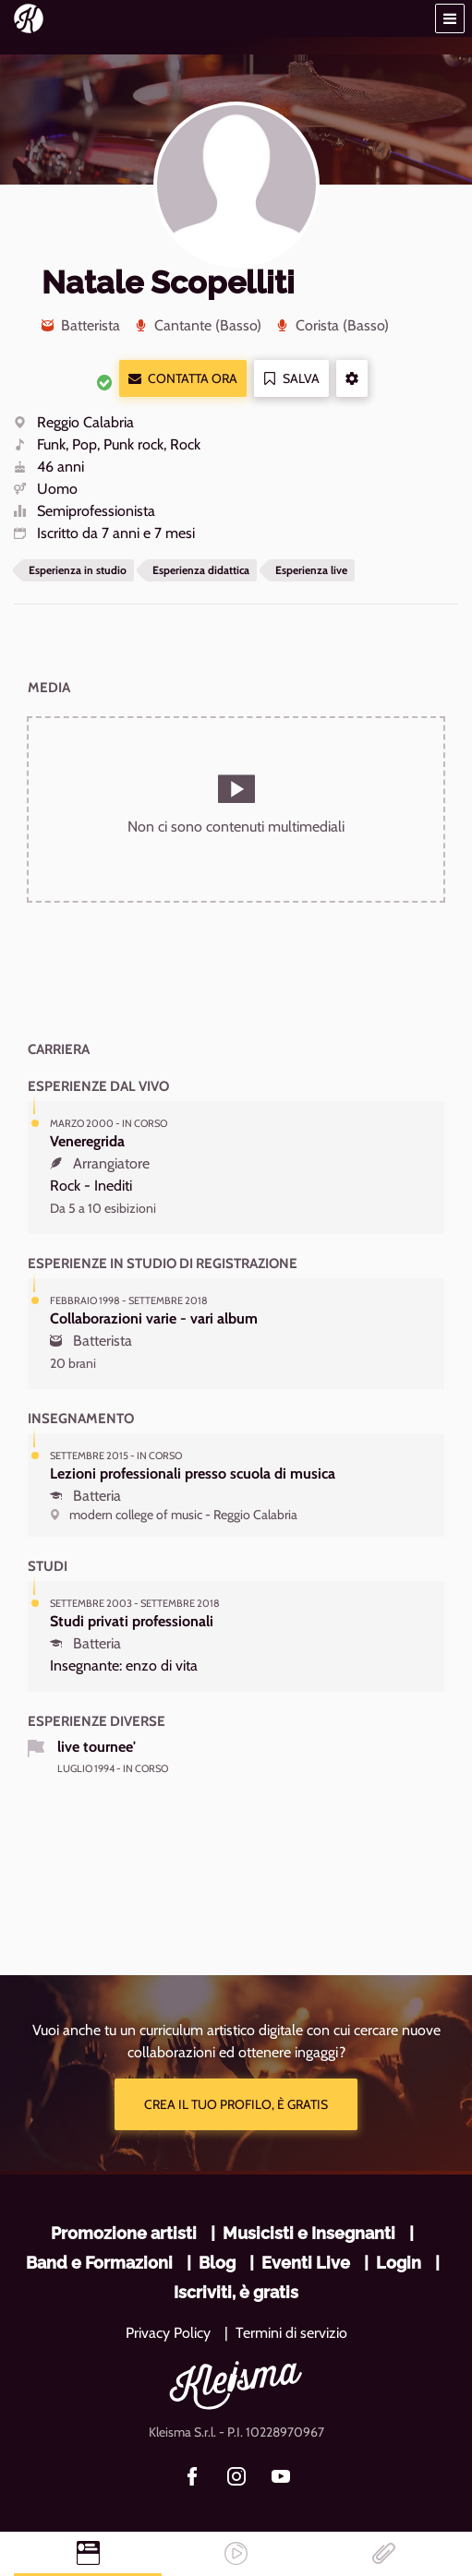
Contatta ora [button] (182, 379)
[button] (450, 18)
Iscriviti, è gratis (236, 2292)
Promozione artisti (124, 2233)
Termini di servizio (291, 2333)
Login (398, 2262)
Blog (217, 2262)
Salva (291, 379)
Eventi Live (305, 2262)
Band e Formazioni (99, 2262)
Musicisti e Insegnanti (309, 2233)
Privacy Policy (168, 2333)
